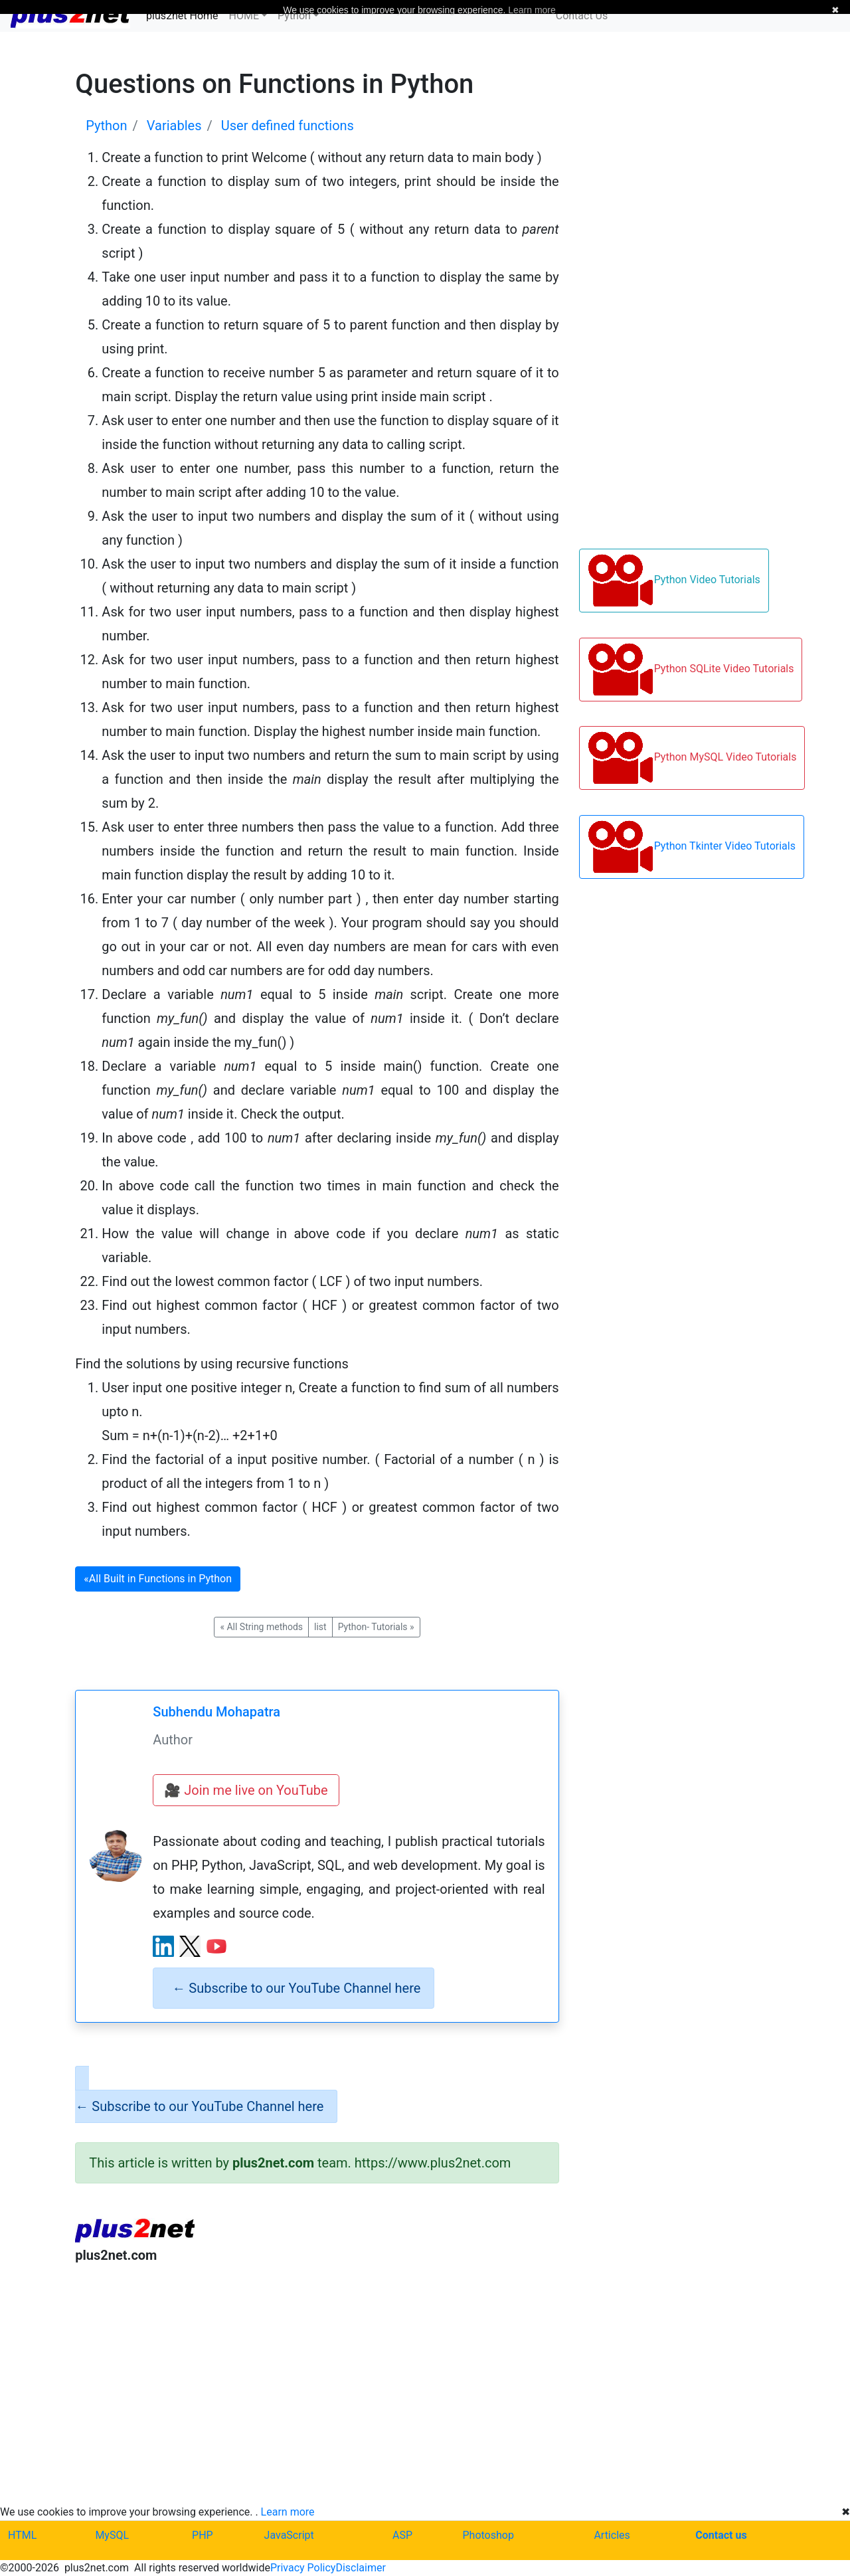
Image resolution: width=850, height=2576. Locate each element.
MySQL (112, 2535)
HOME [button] (244, 15)
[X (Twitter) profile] (190, 1946)
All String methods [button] (261, 1626)
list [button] (320, 1626)
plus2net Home (182, 15)
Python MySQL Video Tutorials (692, 758)
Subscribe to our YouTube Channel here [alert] (296, 1988)
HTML (22, 2535)
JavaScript (289, 2535)
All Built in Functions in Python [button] (158, 1578)
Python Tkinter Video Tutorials (692, 847)
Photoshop (487, 2535)
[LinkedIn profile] (163, 1946)
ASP (402, 2535)
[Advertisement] (316, 2384)
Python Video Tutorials (674, 580)
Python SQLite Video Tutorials (691, 669)
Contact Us (582, 15)
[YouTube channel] (216, 1946)
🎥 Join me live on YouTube (245, 1790)
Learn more (288, 2512)
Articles (612, 2535)
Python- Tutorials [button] (376, 1626)
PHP (202, 2535)
